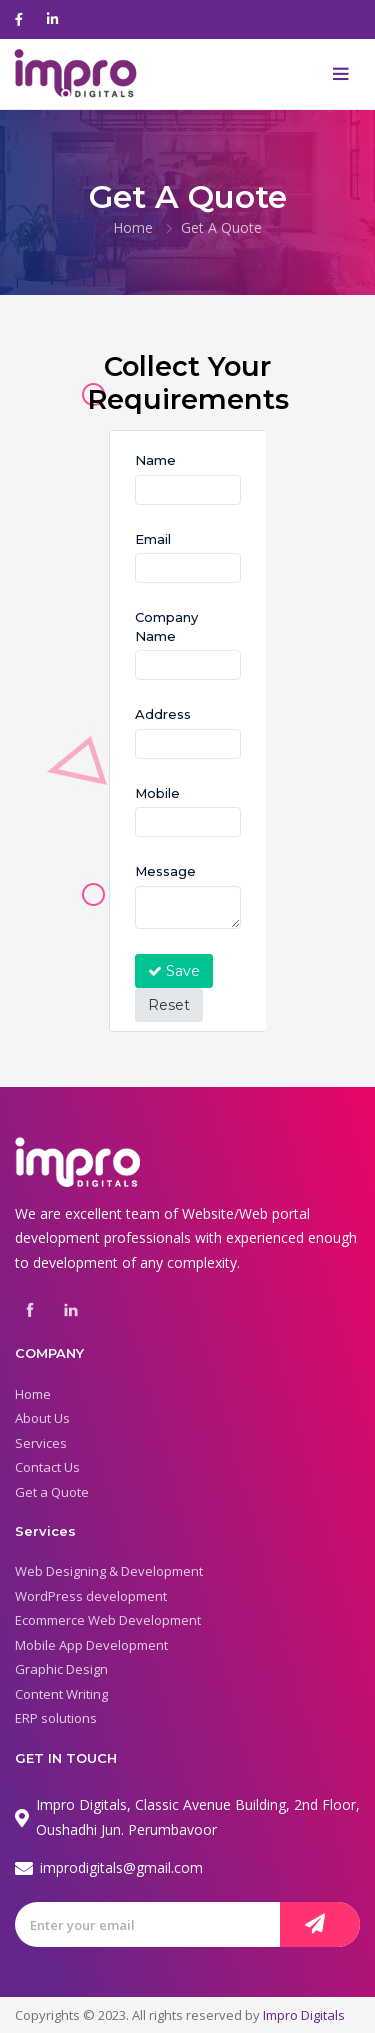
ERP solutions (56, 1718)
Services (41, 1443)
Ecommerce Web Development (108, 1620)
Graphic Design (61, 1669)
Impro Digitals (304, 2015)
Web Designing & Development (109, 1571)
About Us (42, 1418)
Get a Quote (52, 1492)
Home (133, 227)
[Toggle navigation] (340, 74)
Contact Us (47, 1467)
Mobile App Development (91, 1645)
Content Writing (61, 1694)
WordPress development (91, 1596)
